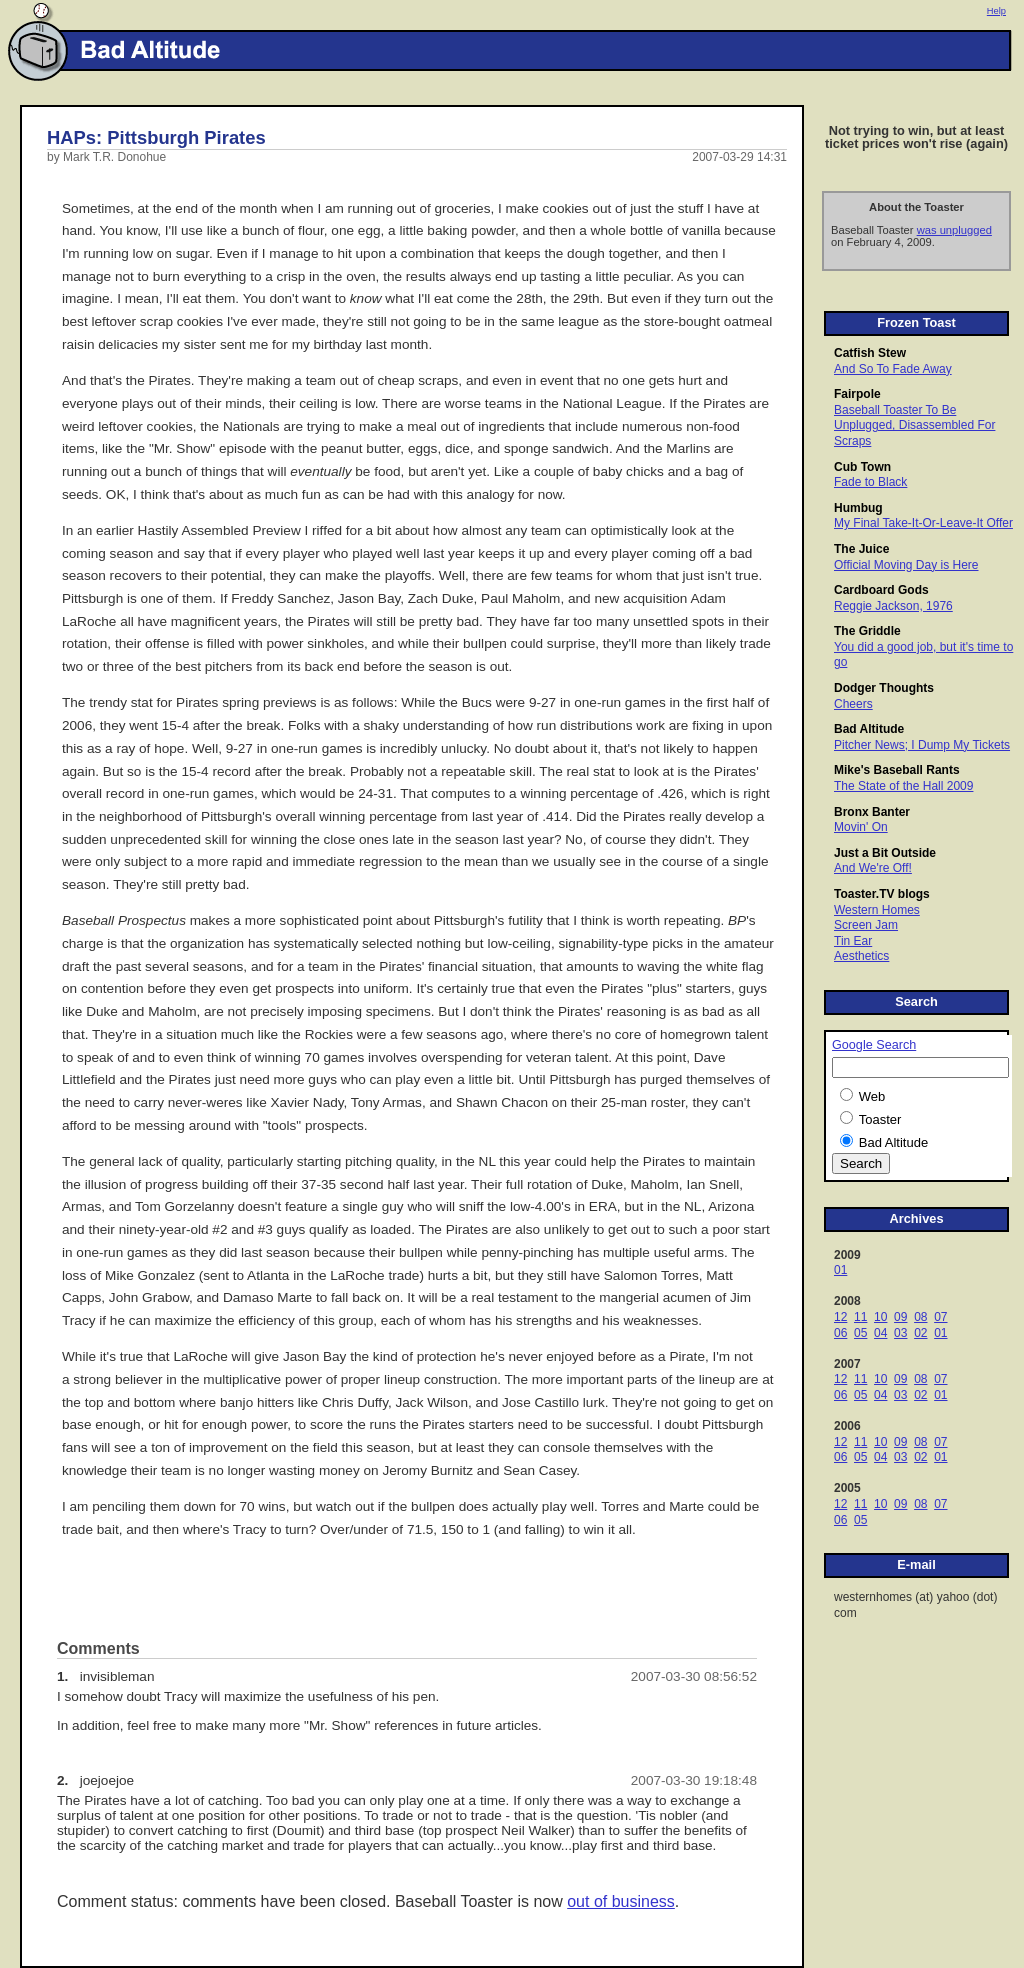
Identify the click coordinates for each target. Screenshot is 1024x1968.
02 (920, 1333)
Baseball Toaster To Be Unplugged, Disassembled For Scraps (914, 425)
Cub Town (862, 467)
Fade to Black (870, 482)
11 (860, 1317)
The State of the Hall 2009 (903, 786)
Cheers (853, 704)
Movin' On (861, 827)
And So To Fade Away (893, 369)
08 (920, 1317)
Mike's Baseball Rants (897, 770)
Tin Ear (853, 941)
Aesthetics (861, 956)
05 (860, 1333)
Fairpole (857, 394)
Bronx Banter (872, 812)
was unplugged (954, 230)
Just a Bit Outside (885, 853)
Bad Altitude (869, 729)
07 (940, 1317)
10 (880, 1317)
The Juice (861, 549)
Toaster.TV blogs (882, 894)
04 (880, 1333)
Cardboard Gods (881, 590)
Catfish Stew (870, 353)
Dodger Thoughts (884, 688)
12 (840, 1317)
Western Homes (877, 910)
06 (840, 1333)
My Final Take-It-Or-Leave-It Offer (923, 523)
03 (900, 1333)
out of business (621, 1901)
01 (840, 1270)
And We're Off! (873, 868)
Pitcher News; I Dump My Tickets (922, 745)
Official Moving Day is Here (906, 565)
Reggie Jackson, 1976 (893, 606)
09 (900, 1317)
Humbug (858, 508)
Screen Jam (866, 925)
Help (996, 11)
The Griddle (867, 631)
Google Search (874, 1045)
